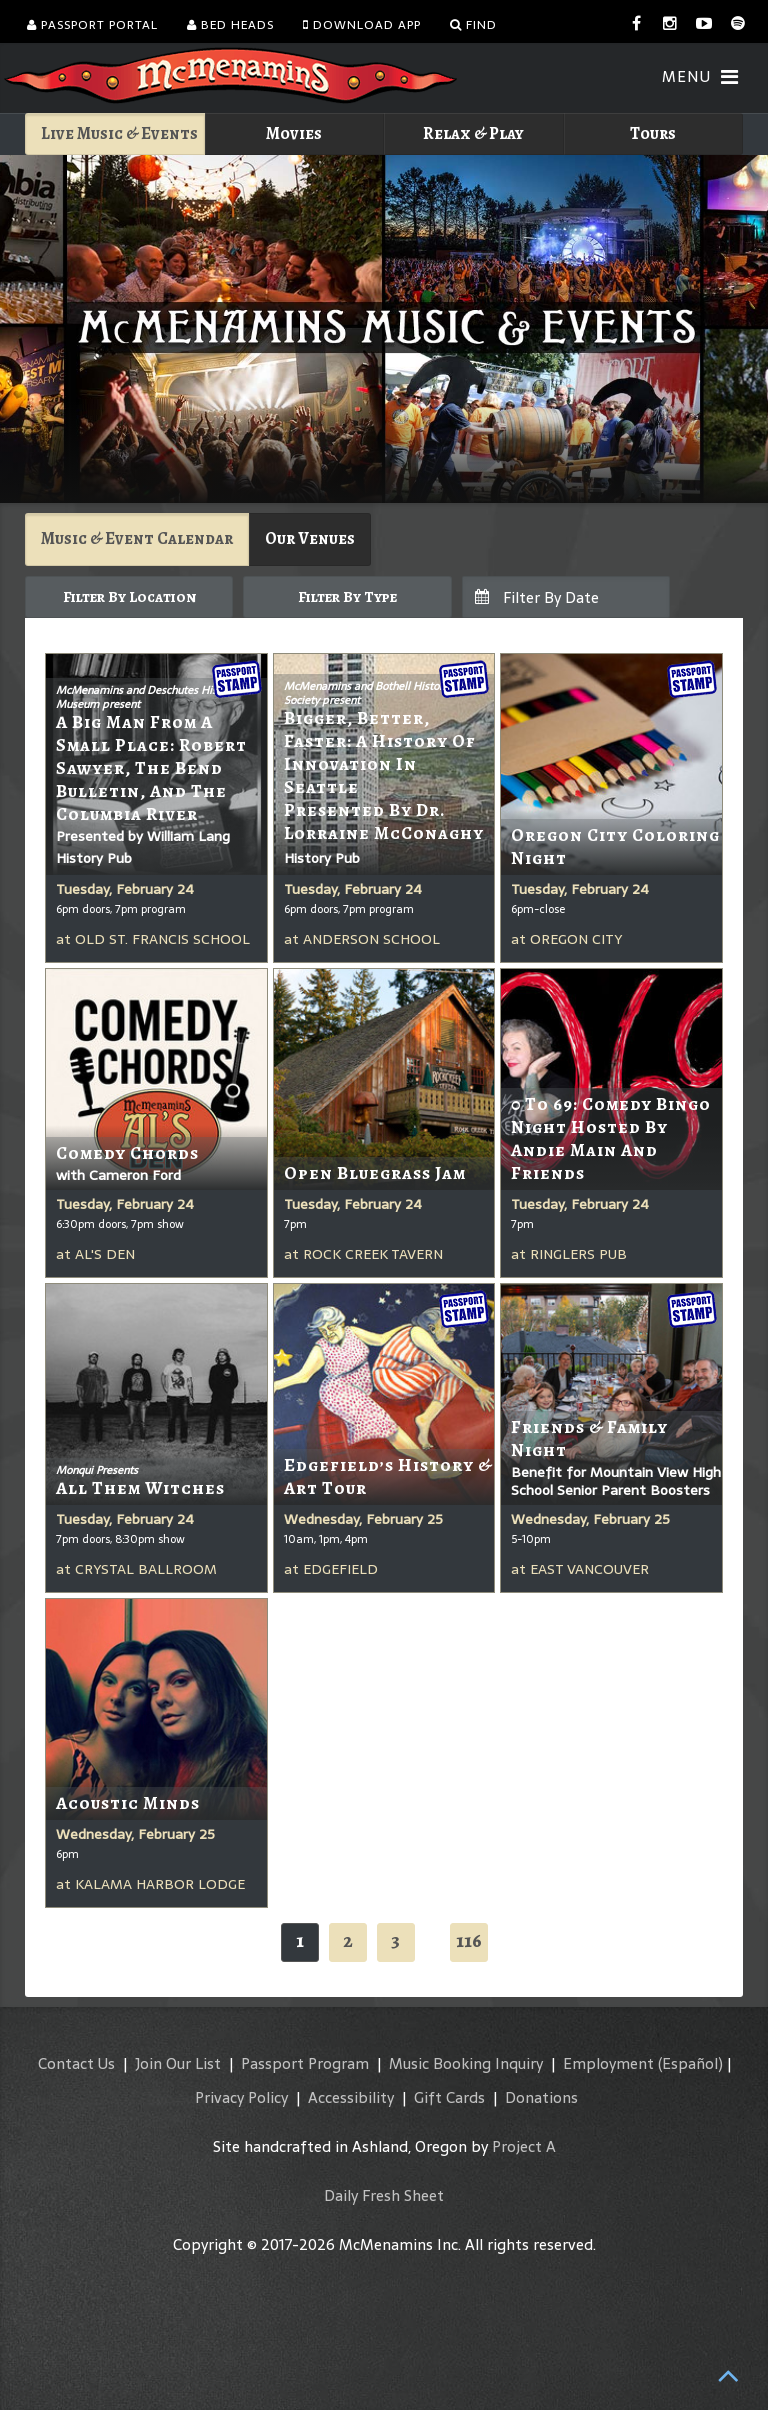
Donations (541, 2097)
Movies (294, 133)
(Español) (690, 2063)
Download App (362, 25)
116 (469, 1940)
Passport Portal (92, 25)
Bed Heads (230, 25)
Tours (653, 133)
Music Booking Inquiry (466, 2063)
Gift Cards (449, 2097)
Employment (608, 2063)
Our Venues (310, 538)
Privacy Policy (241, 2097)
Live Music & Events (119, 133)
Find (473, 25)
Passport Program (305, 2063)
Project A (524, 2146)
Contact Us (76, 2063)
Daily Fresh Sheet (384, 2195)
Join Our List (178, 2063)
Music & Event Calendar (137, 538)
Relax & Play (473, 133)
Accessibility (351, 2097)
